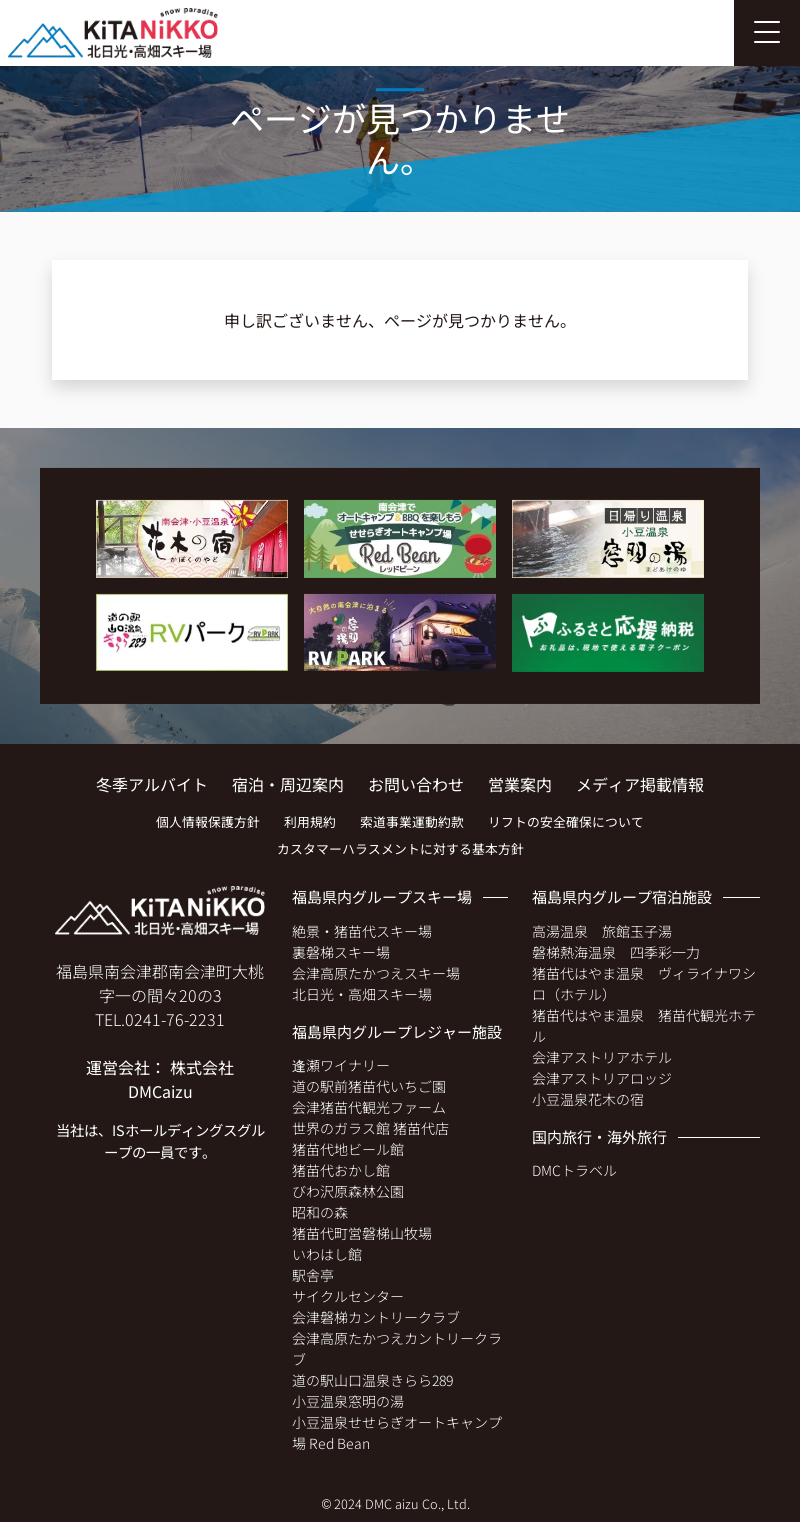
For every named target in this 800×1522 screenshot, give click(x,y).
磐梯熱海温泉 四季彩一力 (616, 952)
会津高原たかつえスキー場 (376, 973)
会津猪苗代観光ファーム (369, 1107)
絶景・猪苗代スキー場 (362, 931)
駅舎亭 (313, 1275)
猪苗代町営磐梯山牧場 (362, 1233)
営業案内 (520, 784)
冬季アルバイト (152, 784)
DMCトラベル (574, 1170)
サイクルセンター (348, 1296)
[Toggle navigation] (767, 33)
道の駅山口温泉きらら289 (372, 1380)
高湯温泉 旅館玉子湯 (602, 931)
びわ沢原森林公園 (348, 1191)
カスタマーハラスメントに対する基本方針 (400, 848)
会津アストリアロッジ (602, 1078)
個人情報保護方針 (208, 821)
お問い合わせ (416, 784)
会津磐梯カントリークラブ (376, 1317)
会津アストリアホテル (602, 1057)
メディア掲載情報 (640, 784)
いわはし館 (327, 1254)
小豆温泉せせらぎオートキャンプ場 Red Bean (397, 1432)
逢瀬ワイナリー (341, 1065)
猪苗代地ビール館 (348, 1149)
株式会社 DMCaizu (181, 1079)
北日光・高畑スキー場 (362, 994)
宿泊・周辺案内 (288, 784)
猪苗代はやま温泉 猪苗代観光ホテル (644, 1025)
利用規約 (310, 821)
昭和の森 (320, 1212)
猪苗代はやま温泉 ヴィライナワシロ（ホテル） (644, 983)
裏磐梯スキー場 (341, 952)
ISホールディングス (174, 1129)
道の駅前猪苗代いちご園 (369, 1086)
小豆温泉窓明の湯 (348, 1401)
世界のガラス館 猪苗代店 (370, 1128)
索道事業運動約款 (412, 821)
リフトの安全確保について (566, 821)
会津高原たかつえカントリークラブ (397, 1348)
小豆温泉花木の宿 (588, 1099)
